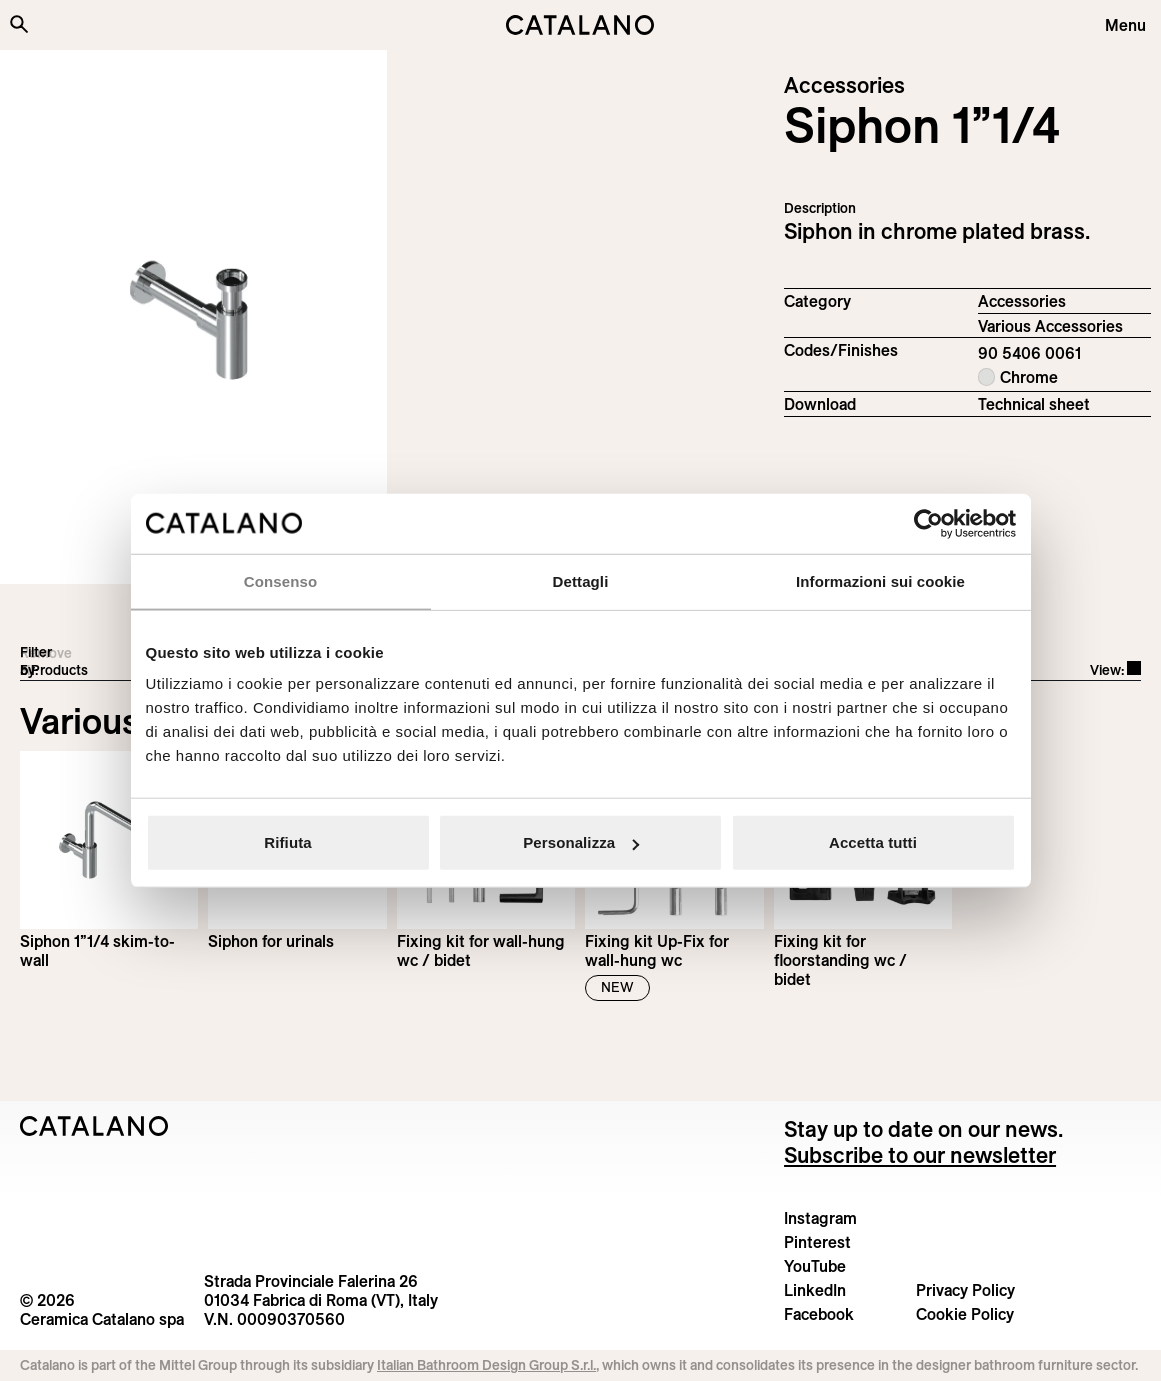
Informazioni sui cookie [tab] (880, 580)
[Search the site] (19, 24)
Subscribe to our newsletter (920, 1155)
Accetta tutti (873, 842)
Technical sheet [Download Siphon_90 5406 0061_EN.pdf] (1034, 404)
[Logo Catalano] (94, 1126)
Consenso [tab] (280, 580)
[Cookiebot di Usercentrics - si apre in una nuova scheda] (928, 523)
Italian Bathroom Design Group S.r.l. (486, 1365)
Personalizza (581, 842)
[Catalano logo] (580, 25)
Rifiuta (287, 842)
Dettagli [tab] (581, 580)
